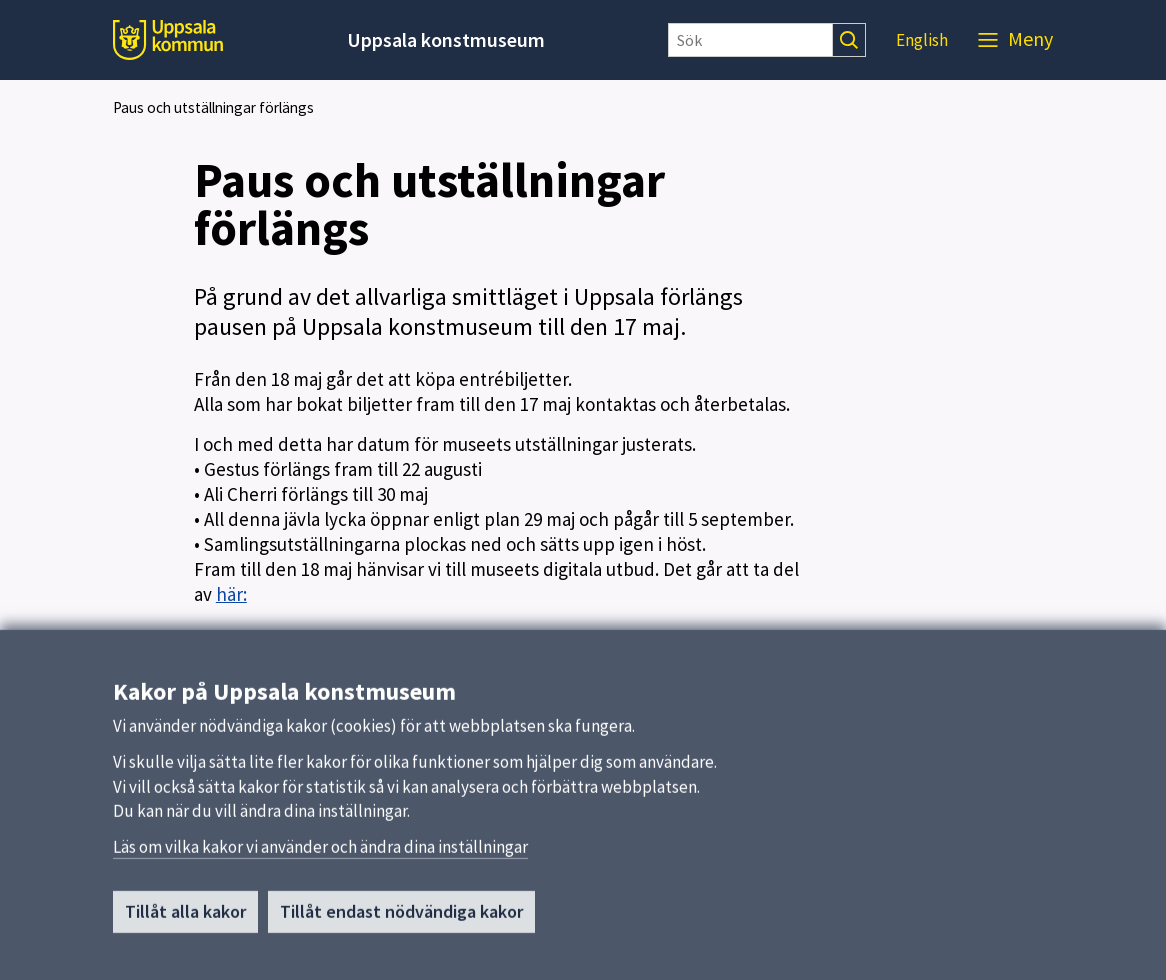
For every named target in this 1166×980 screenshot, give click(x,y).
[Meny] (1015, 40)
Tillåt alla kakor (185, 917)
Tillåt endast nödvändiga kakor (401, 917)
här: (231, 594)
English (922, 40)
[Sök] (750, 40)
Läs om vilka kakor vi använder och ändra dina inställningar (320, 853)
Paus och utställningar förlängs (213, 107)
